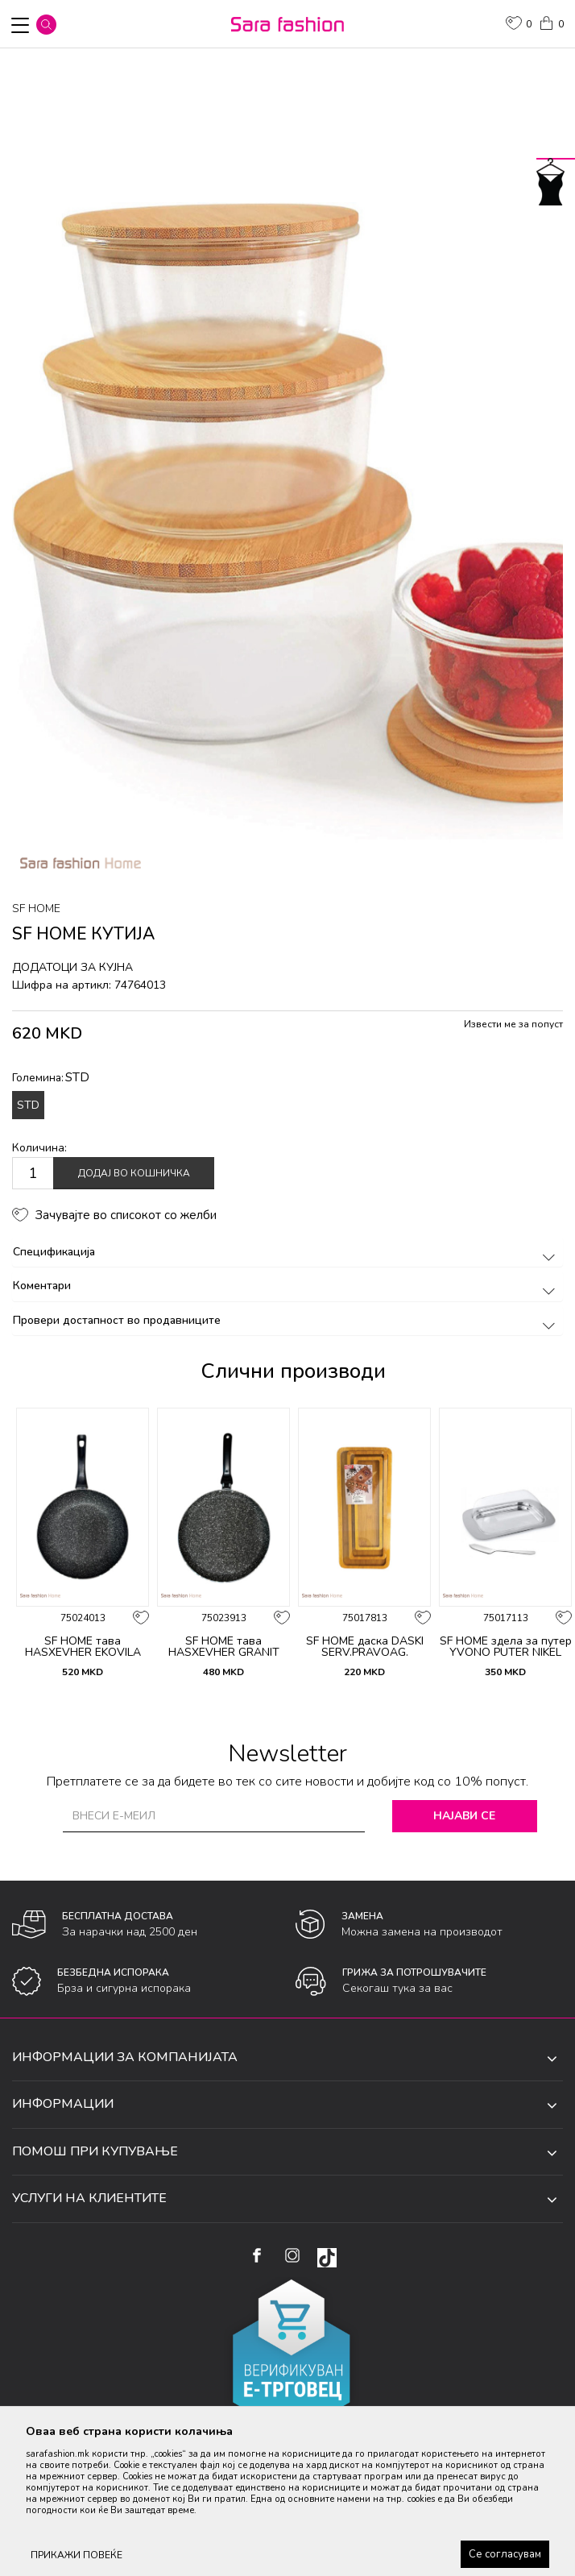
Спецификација (287, 1252)
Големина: (50, 1077)
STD (28, 1105)
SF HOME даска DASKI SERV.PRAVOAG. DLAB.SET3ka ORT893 (365, 1653)
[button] (46, 25)
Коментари (287, 1286)
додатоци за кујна (72, 967)
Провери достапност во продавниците (287, 1320)
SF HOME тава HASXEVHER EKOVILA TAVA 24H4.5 (83, 1653)
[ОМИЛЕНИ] (519, 25)
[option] (287, 478)
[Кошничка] (551, 22)
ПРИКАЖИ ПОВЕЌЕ (76, 2555)
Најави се (464, 1815)
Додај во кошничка (134, 1173)
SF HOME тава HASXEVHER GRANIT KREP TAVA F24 (223, 1653)
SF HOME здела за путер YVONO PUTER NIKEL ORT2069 (506, 1653)
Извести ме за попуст (513, 1024)
